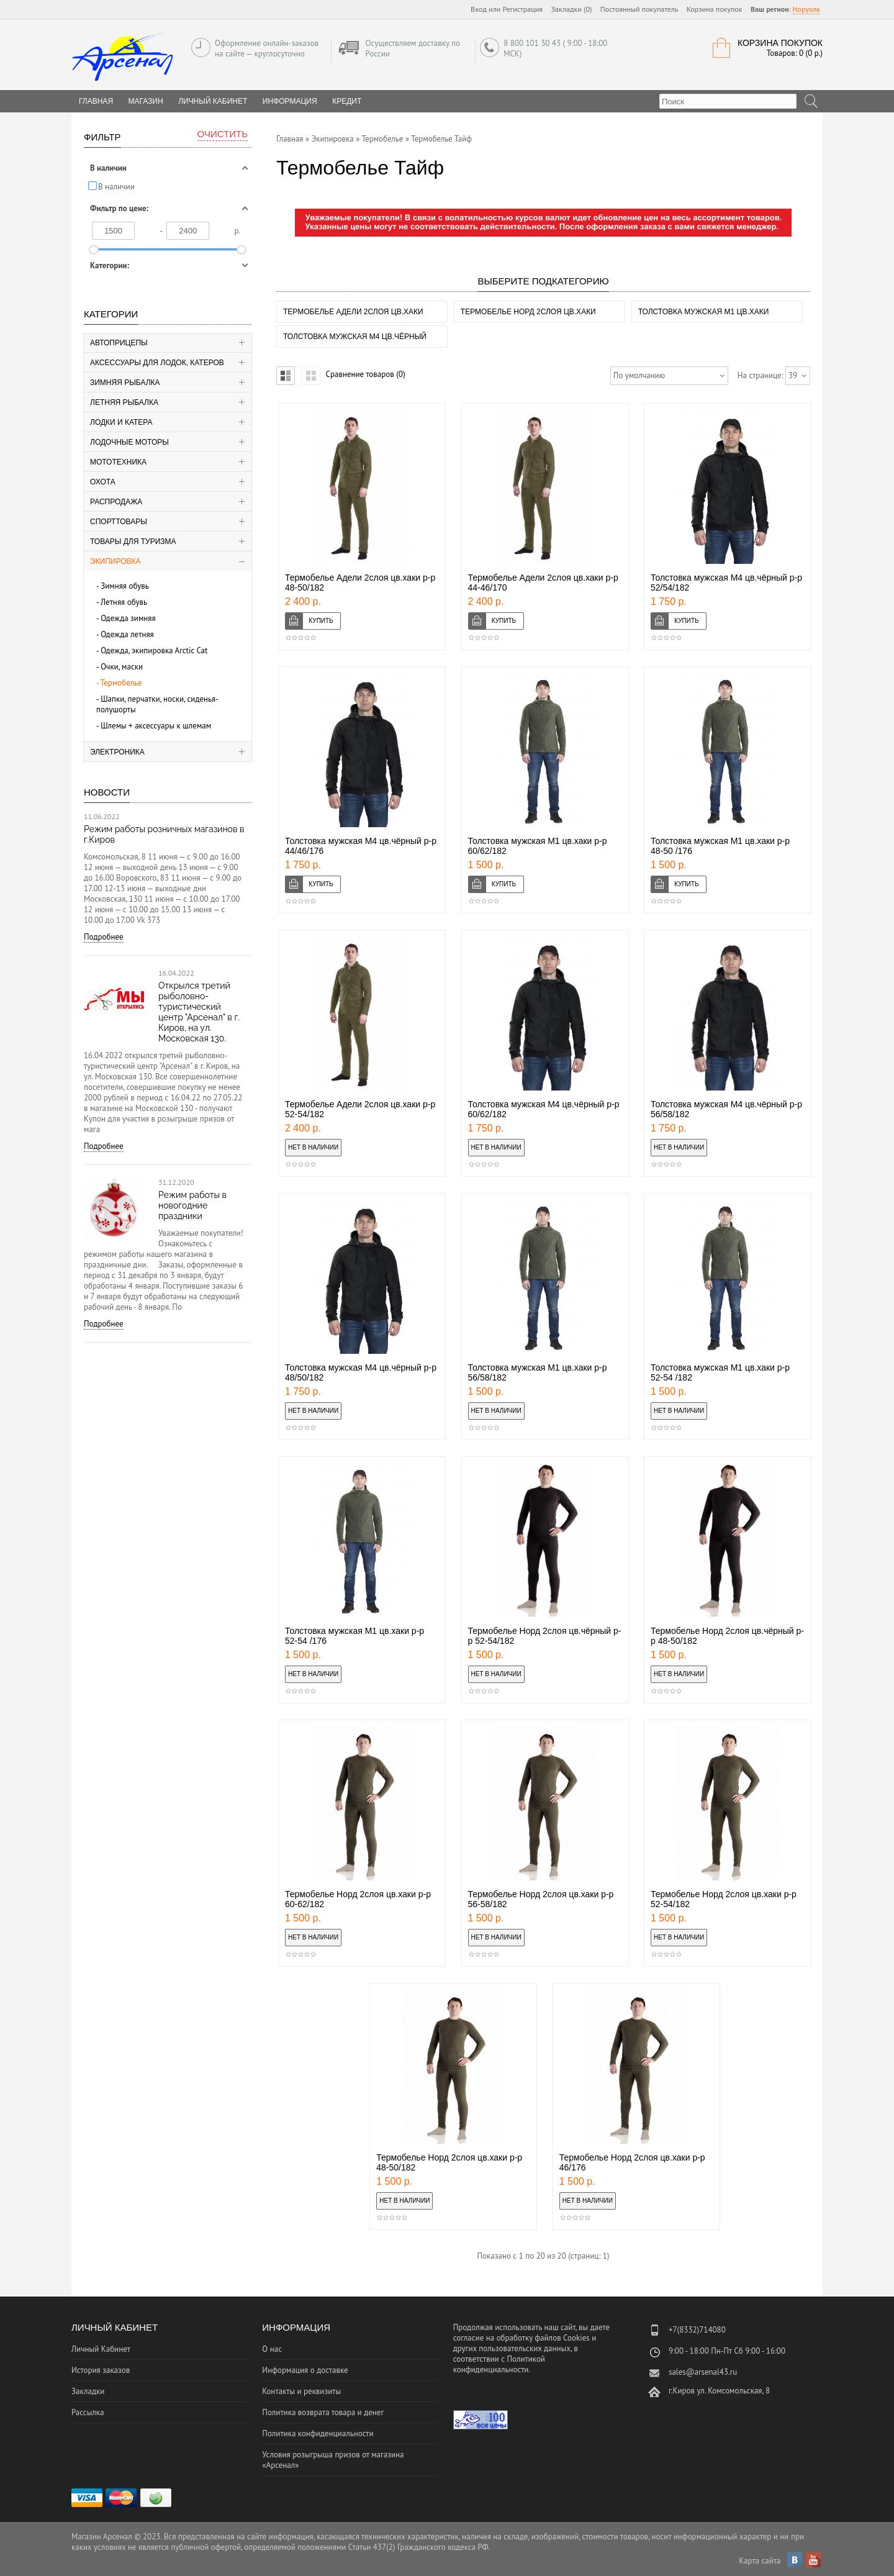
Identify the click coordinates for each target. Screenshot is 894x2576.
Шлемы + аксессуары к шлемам (156, 725)
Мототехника (118, 462)
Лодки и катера (121, 422)
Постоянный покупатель (639, 9)
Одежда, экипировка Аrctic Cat (154, 650)
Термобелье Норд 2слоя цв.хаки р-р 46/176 (632, 2162)
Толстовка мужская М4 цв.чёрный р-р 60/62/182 (544, 1109)
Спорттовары (118, 521)
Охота (102, 482)
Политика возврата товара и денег (323, 2412)
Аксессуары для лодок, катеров (157, 362)
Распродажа (116, 501)
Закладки (87, 2391)
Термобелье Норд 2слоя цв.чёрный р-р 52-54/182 (544, 1636)
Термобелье (121, 683)
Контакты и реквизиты (301, 2391)
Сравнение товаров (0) (365, 374)
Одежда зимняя (128, 618)
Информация (290, 101)
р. (238, 230)
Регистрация (522, 9)
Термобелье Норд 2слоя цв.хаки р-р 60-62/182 (358, 1899)
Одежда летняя (127, 634)
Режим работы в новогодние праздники (192, 1205)
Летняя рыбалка (124, 402)
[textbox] (728, 101)
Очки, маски (122, 666)
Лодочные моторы (129, 442)
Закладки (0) (571, 9)
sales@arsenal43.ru (703, 2372)
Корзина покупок (715, 9)
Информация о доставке (305, 2370)
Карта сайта (759, 2561)
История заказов (100, 2370)
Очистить (222, 134)
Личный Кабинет (212, 101)
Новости (107, 792)
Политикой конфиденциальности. (499, 2364)
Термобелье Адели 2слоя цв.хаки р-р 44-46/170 (543, 582)
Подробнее (104, 937)
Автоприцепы (119, 342)
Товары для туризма (133, 541)
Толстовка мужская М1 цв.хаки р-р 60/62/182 (537, 846)
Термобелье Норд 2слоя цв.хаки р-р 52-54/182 (724, 1899)
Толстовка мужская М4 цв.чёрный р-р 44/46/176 (360, 846)
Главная (290, 139)
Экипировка (115, 561)
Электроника (117, 752)
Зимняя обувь (125, 586)
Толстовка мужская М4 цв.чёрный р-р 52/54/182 (726, 582)
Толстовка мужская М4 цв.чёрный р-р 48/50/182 (360, 1372)
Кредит (346, 101)
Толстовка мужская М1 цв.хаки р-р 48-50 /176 (720, 846)
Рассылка (87, 2412)
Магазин (146, 101)
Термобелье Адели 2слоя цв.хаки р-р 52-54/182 (360, 1109)
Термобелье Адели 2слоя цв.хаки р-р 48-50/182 (360, 582)
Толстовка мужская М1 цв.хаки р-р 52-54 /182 (720, 1372)
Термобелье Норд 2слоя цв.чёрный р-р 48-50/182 (727, 1636)
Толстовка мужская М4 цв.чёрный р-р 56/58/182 (726, 1109)
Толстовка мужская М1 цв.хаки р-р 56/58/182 (537, 1372)
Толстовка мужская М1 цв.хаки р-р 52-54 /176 (354, 1636)
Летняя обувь (124, 602)
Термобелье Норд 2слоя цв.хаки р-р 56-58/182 (541, 1899)
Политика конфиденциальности (317, 2433)
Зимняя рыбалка (125, 382)
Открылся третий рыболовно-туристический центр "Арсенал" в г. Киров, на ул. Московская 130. (199, 1012)
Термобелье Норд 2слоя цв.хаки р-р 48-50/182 (449, 2162)
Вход (479, 9)
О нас (272, 2349)
